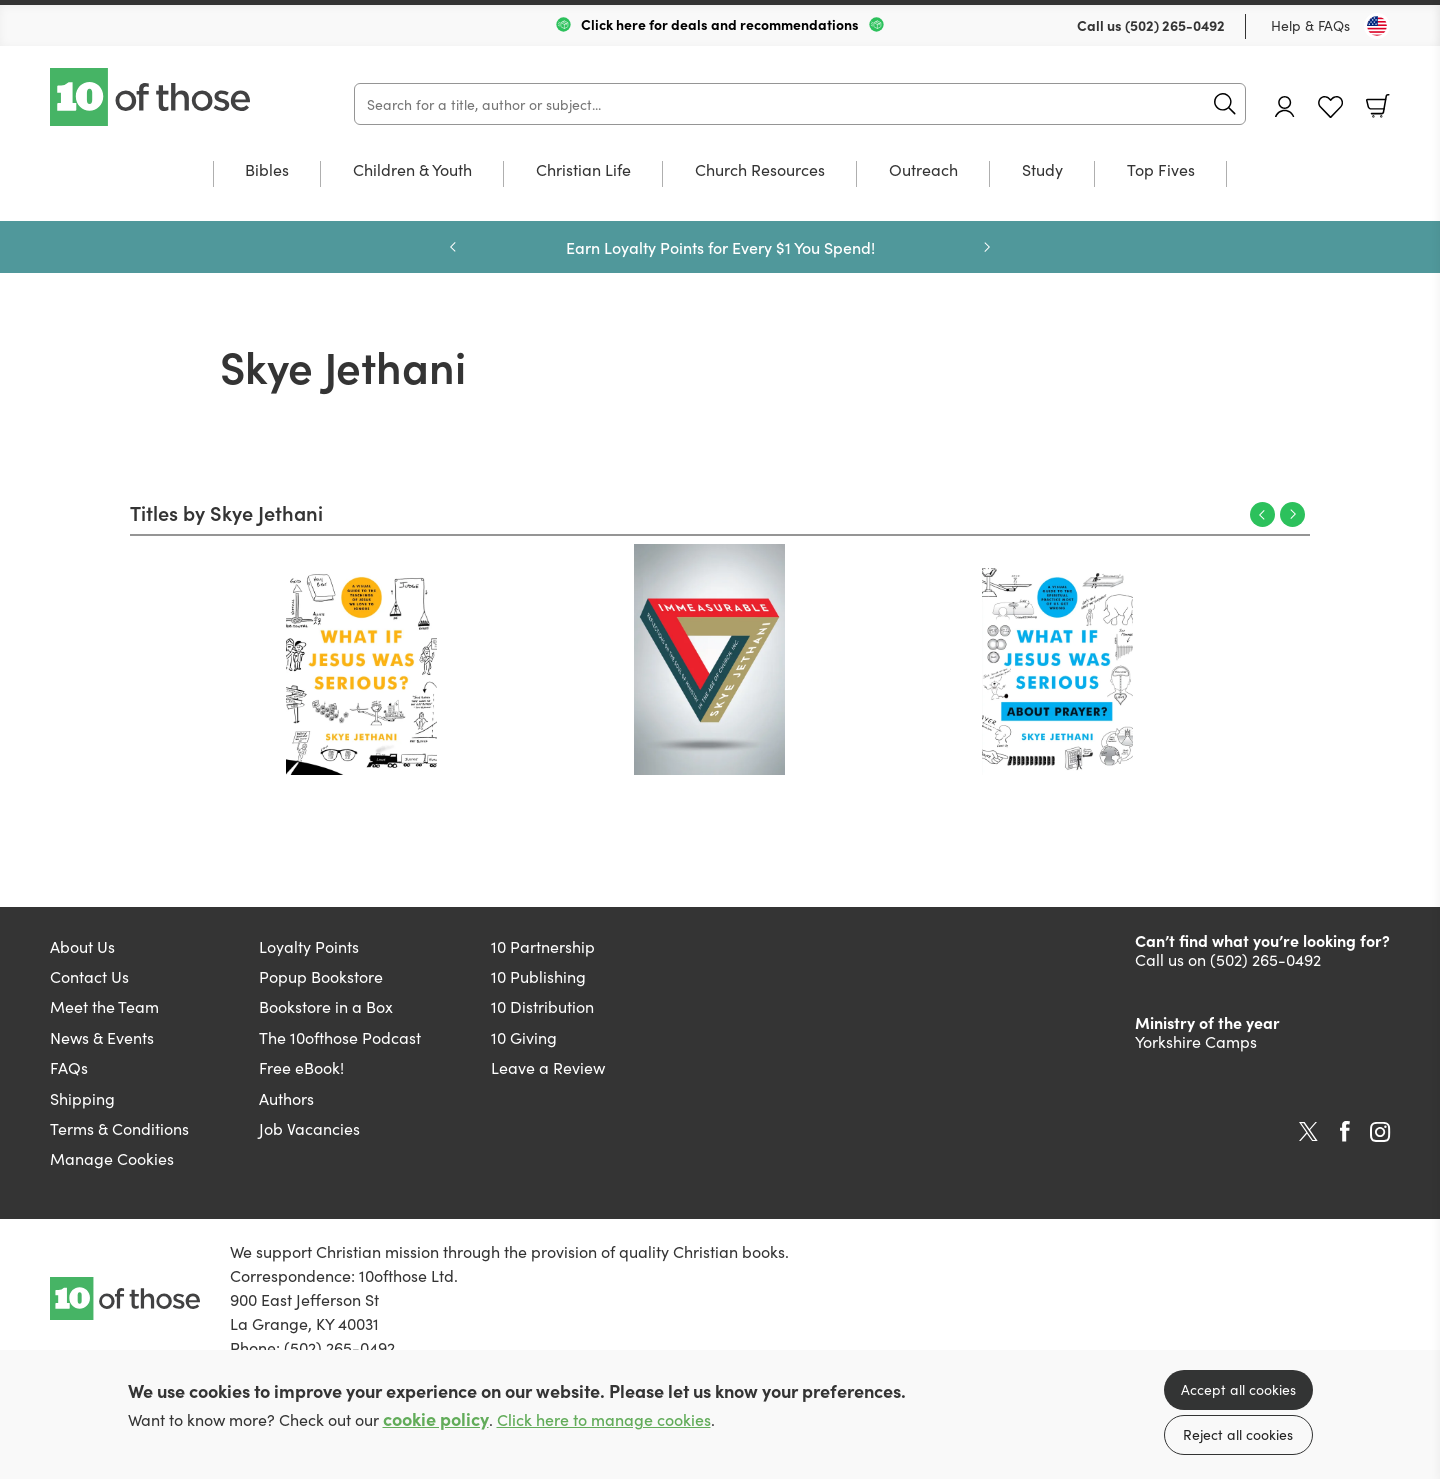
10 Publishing (538, 976)
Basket (1378, 106)
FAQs (69, 1067)
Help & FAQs (1310, 25)
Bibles (267, 170)
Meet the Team (104, 1006)
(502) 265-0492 (1175, 25)
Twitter (1308, 1132)
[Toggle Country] (1377, 26)
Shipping (82, 1098)
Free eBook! (301, 1067)
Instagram (1380, 1132)
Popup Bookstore (321, 976)
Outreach (923, 170)
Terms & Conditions (119, 1128)
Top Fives (1161, 170)
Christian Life (583, 170)
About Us (82, 946)
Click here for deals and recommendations (720, 24)
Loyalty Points (309, 946)
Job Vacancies (309, 1128)
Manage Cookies (112, 1158)
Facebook (1345, 1131)
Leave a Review (548, 1067)
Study (1042, 170)
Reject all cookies (1238, 1434)
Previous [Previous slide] (453, 247)
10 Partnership (543, 946)
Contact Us (89, 976)
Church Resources (760, 170)
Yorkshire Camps (1196, 1041)
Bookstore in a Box (326, 1006)
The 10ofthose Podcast (340, 1037)
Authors (286, 1098)
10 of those (152, 97)
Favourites (1330, 107)
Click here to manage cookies (604, 1419)
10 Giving (524, 1037)
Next (1292, 514)
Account (1285, 106)
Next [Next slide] (987, 247)
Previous (1262, 514)
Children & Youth (412, 170)
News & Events (102, 1037)
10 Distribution (542, 1006)
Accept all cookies (1238, 1389)
